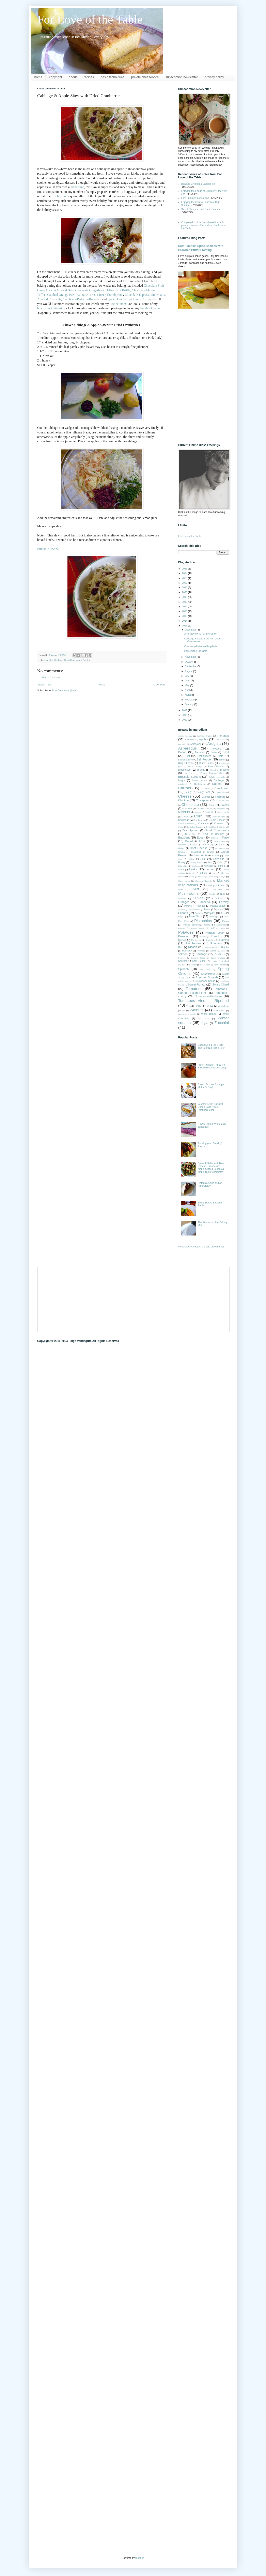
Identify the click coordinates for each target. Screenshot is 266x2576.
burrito (61, 196)
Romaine (187, 950)
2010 (185, 719)
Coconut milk (223, 812)
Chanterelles (220, 792)
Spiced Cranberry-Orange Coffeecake (132, 299)
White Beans (208, 1013)
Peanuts (181, 909)
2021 (185, 587)
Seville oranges (218, 958)
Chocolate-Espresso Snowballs (145, 294)
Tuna (188, 1006)
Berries (222, 759)
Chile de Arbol (223, 800)
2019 (185, 597)
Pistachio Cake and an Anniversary (210, 1184)
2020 (185, 592)
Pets (223, 913)
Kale (220, 862)
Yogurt (204, 1023)
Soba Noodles (220, 965)
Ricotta (192, 947)
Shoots (214, 961)
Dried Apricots (191, 830)
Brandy (201, 769)
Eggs (200, 837)
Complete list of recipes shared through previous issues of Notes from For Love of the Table (203, 225)
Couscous (183, 820)
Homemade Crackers (195, 651)
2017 (185, 606)
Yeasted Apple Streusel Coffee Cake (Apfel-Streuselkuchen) (210, 1107)
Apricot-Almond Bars (59, 290)
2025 (185, 568)
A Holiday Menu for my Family (200, 633)
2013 (185, 625)
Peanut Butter (217, 905)
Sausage (201, 954)
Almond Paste (204, 736)
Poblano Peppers (190, 924)
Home (102, 684)
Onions (219, 898)
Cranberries (199, 820)
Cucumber (203, 823)
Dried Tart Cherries (213, 834)
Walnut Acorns (85, 294)
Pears (207, 909)
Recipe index (118, 304)
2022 (185, 582)
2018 (185, 602)
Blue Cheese (215, 766)
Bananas (200, 752)
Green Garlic (201, 855)
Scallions (220, 954)
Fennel (189, 841)
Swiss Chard (220, 984)
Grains (181, 852)
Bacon (182, 752)
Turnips (209, 1005)
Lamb (181, 869)
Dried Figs (190, 834)
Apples (49, 660)
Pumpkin (216, 936)
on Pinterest (54, 308)
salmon (183, 954)
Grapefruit (196, 852)
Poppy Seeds (197, 928)
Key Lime (183, 866)
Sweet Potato (196, 984)
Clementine (184, 812)
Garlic (222, 844)
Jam (209, 862)
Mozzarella (217, 889)
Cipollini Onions (205, 808)
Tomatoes (194, 989)
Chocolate (190, 804)
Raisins (224, 940)
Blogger (139, 2558)
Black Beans (206, 763)
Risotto (225, 947)
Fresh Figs (208, 844)
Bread (213, 770)
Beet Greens (204, 756)
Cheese (185, 796)
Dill (227, 827)
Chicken (183, 800)
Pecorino (199, 913)
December (191, 629)
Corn (198, 816)
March (188, 694)
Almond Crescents (49, 299)
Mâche (191, 876)
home (38, 77)
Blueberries (184, 769)
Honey (181, 862)
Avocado (216, 748)
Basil (225, 752)
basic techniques (112, 77)
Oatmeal (182, 898)
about (73, 77)
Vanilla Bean (223, 1006)
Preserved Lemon (214, 933)
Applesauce (220, 740)
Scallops (182, 958)
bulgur (181, 780)
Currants (218, 823)
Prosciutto (184, 936)
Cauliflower (221, 788)
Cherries (206, 797)
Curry (180, 827)
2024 (185, 573)
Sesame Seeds (198, 958)
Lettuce (203, 873)
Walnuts (197, 1010)
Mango (222, 876)
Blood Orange (195, 766)
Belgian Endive (185, 759)
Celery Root (203, 792)
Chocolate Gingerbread (90, 290)
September (191, 666)
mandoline (77, 187)
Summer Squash (207, 977)
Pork (212, 928)
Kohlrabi (208, 865)
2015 (185, 616)
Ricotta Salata (211, 947)
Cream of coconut (186, 824)
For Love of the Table (90, 19)
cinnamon (187, 808)
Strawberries (208, 974)
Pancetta (204, 902)
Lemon (209, 869)
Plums (225, 921)
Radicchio (196, 940)
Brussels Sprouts (189, 776)
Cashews (205, 788)
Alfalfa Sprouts (185, 736)
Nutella (212, 894)
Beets (220, 756)
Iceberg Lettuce (197, 862)
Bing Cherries (186, 763)
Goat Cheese (198, 848)
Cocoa (198, 812)
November (191, 656)
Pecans (183, 913)
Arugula (214, 743)
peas (219, 909)
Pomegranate (220, 925)
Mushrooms (188, 893)
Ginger (181, 848)
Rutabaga (201, 951)
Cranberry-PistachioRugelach (82, 299)
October (189, 661)
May (187, 685)
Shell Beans (198, 961)
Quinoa (182, 940)
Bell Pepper (204, 759)
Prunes (203, 936)
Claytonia (221, 809)
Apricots (182, 744)
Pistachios (203, 921)
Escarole (214, 838)
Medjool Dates (216, 885)
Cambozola (183, 784)
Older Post (159, 684)
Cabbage (58, 660)
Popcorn (182, 928)
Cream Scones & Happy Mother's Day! (211, 1086)
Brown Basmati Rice (212, 773)
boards (41, 308)
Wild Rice (203, 1018)
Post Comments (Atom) (64, 690)
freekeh (194, 844)
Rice (180, 947)
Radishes (210, 940)
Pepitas (211, 913)
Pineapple (214, 916)
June (188, 680)
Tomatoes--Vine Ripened (203, 1000)
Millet (180, 889)
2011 (185, 715)
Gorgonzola (220, 848)
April (187, 690)
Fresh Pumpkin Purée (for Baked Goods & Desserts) (212, 1066)
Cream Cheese (217, 820)
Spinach (183, 969)
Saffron (213, 950)
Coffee (185, 816)
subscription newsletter (182, 77)
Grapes (210, 852)
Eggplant (184, 837)
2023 (185, 578)
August (189, 671)
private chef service (145, 77)
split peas (205, 969)
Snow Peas (205, 965)
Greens (215, 855)
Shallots (182, 961)
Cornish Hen (219, 817)
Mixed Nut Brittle (118, 290)
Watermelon (219, 1010)
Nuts (222, 894)
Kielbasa (196, 866)
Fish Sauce (219, 841)
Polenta (206, 924)
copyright (55, 77)
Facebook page (150, 308)
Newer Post (44, 684)
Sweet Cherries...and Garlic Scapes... (201, 209)
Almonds (223, 735)
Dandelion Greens (194, 827)
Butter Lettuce (199, 780)
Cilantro (224, 805)
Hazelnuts (218, 859)
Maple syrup (184, 881)
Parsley (86, 660)
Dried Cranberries (73, 660)
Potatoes (186, 932)
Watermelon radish (187, 1014)
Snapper (193, 965)
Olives (198, 898)
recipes (89, 77)
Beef (187, 756)
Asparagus (187, 748)
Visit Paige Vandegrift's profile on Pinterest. (201, 1246)
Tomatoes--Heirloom (208, 996)
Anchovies (190, 739)
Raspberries (193, 943)
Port (223, 928)
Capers (216, 783)
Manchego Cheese (206, 876)
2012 (185, 710)
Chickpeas (202, 800)
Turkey (197, 1006)
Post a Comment (51, 677)
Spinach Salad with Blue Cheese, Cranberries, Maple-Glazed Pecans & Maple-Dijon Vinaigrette (211, 1167)
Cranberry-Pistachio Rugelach (200, 646)
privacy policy (214, 77)
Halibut (191, 859)
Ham (202, 859)
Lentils (192, 873)
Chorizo (212, 805)
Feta (202, 841)
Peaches (200, 905)
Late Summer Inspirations (195, 198)
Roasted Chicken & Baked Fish (198, 183)
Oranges (183, 902)
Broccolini (189, 773)
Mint (196, 889)
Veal (183, 1010)
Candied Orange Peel (61, 294)
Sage (223, 951)
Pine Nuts (195, 916)
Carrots (184, 788)
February (190, 699)
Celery (188, 792)
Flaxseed (182, 845)
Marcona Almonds (203, 881)
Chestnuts (220, 797)
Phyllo (181, 916)
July (187, 676)
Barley (214, 752)
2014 (185, 620)
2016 (185, 611)
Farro (225, 837)
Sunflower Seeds (205, 981)
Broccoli (224, 769)
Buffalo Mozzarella (217, 777)
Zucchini (221, 1023)
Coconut (209, 812)
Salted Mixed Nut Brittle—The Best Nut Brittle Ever (211, 1046)
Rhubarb (216, 943)
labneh (221, 865)
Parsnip (188, 906)
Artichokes (196, 744)
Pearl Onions (194, 909)
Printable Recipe (48, 549)
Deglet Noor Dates (214, 827)
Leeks (193, 869)
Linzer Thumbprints (110, 294)
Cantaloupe (199, 784)
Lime (214, 873)
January (189, 704)
